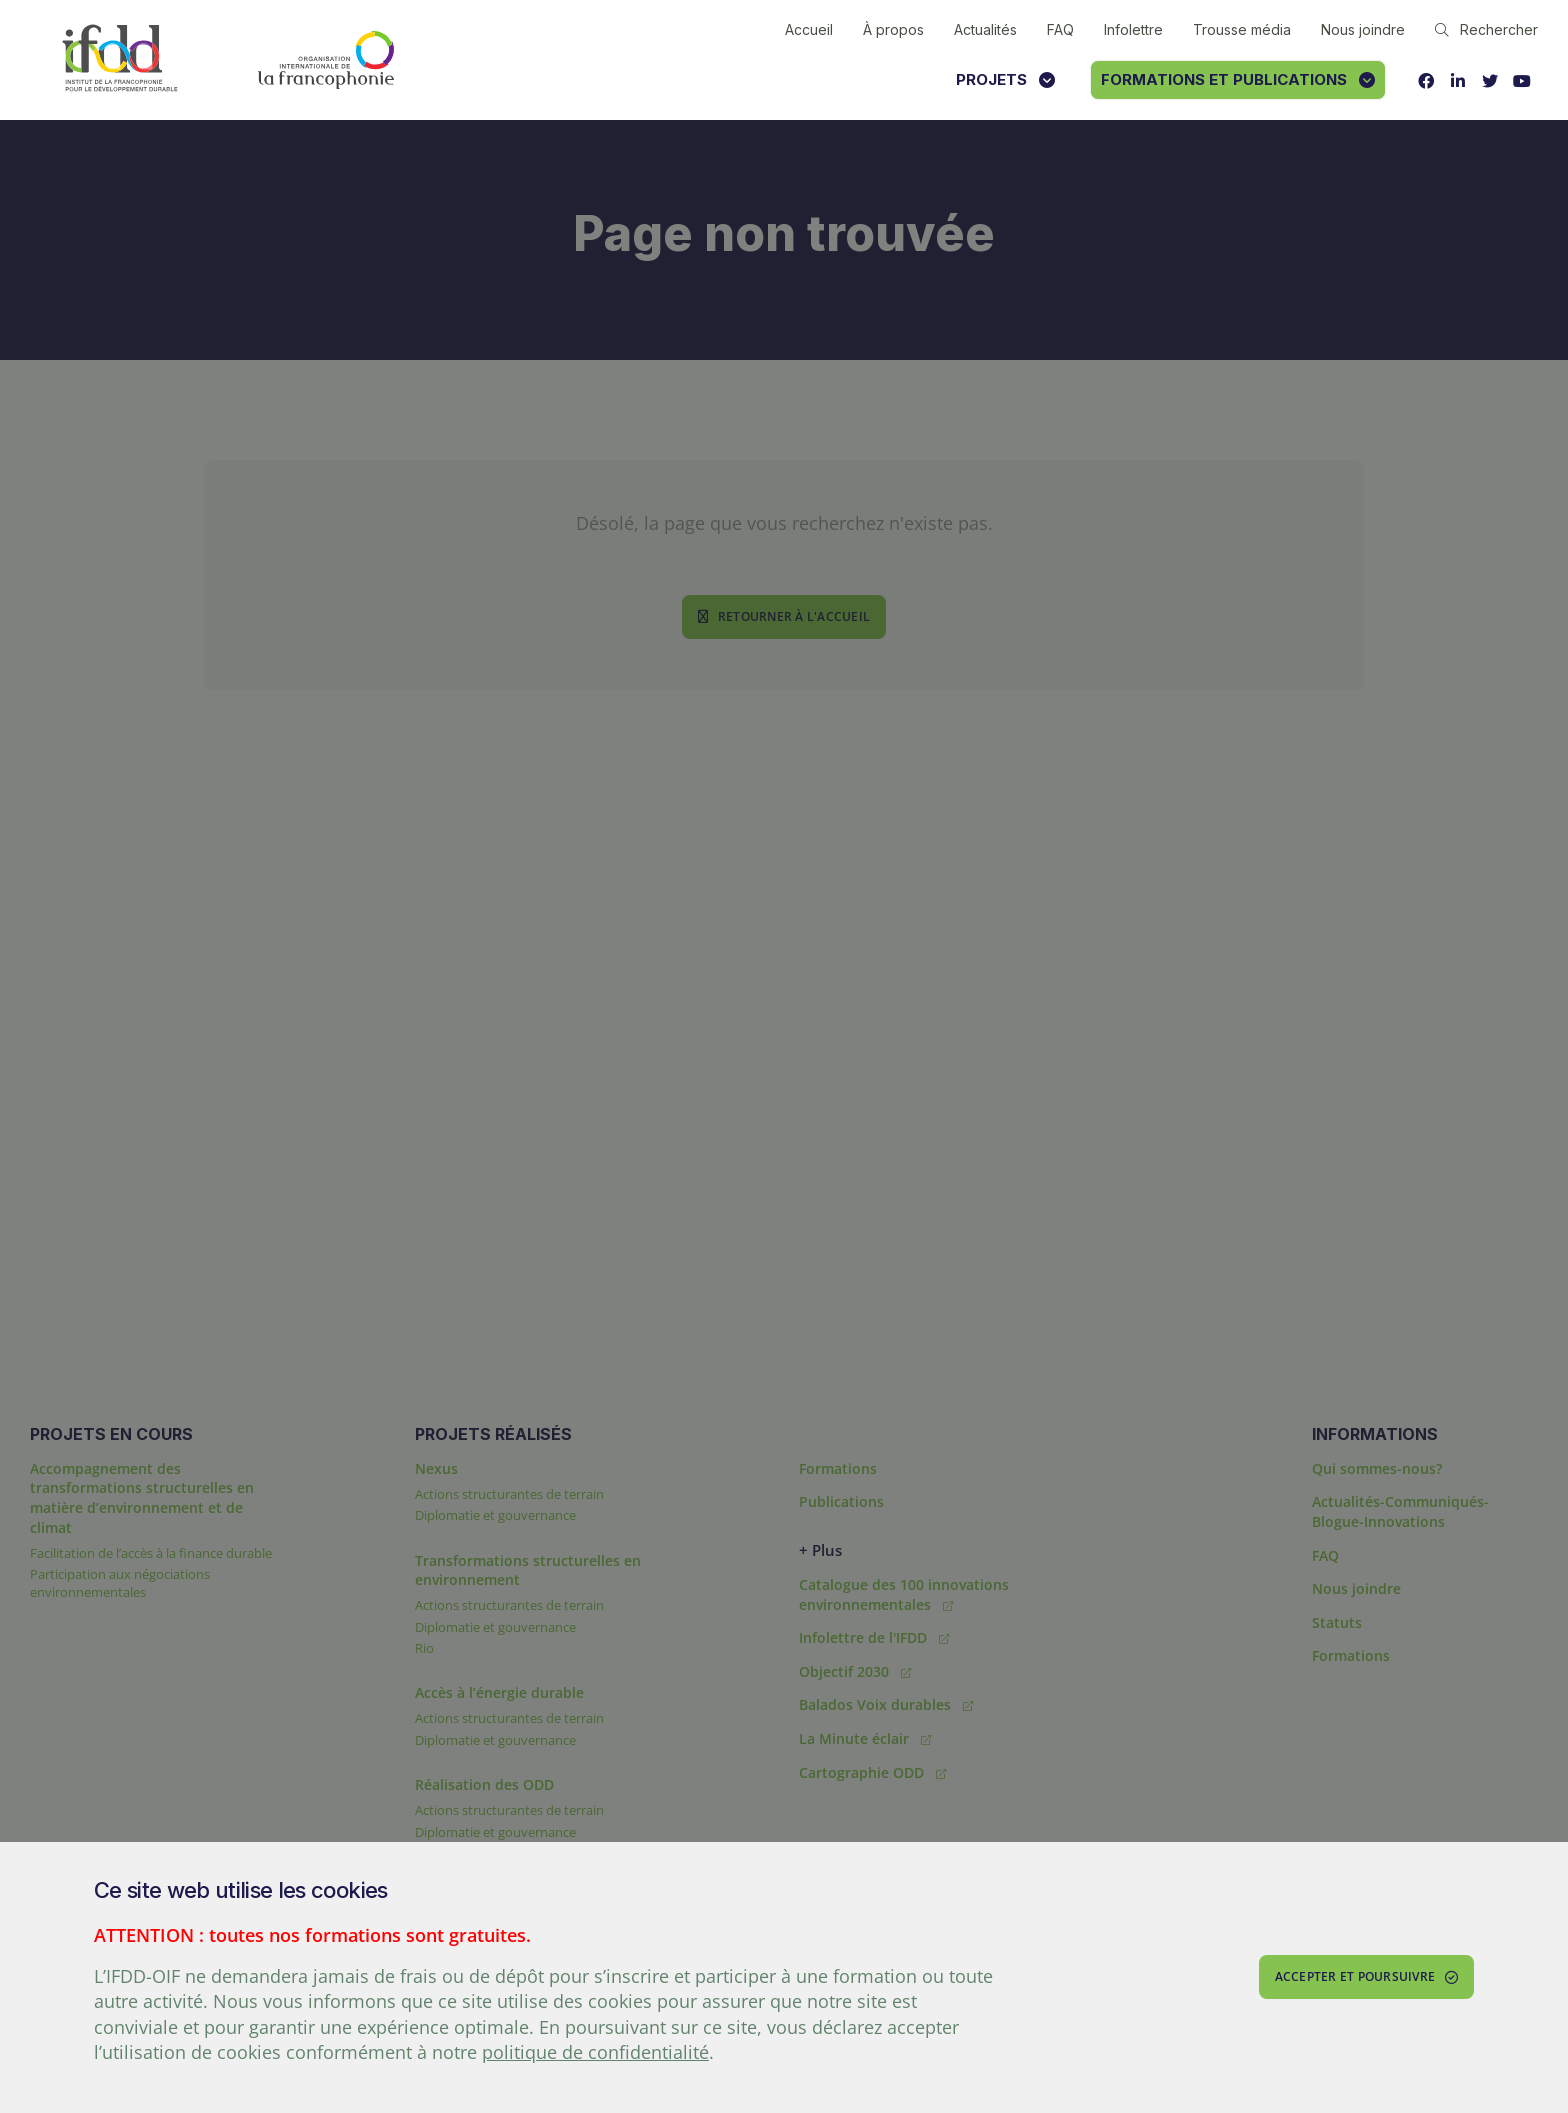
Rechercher (1486, 29)
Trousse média (1242, 29)
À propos (893, 29)
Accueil (809, 29)
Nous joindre (1363, 29)
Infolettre (1133, 29)
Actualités (985, 29)
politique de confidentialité (595, 2052)
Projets (1005, 79)
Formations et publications (1238, 79)
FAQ (1060, 29)
